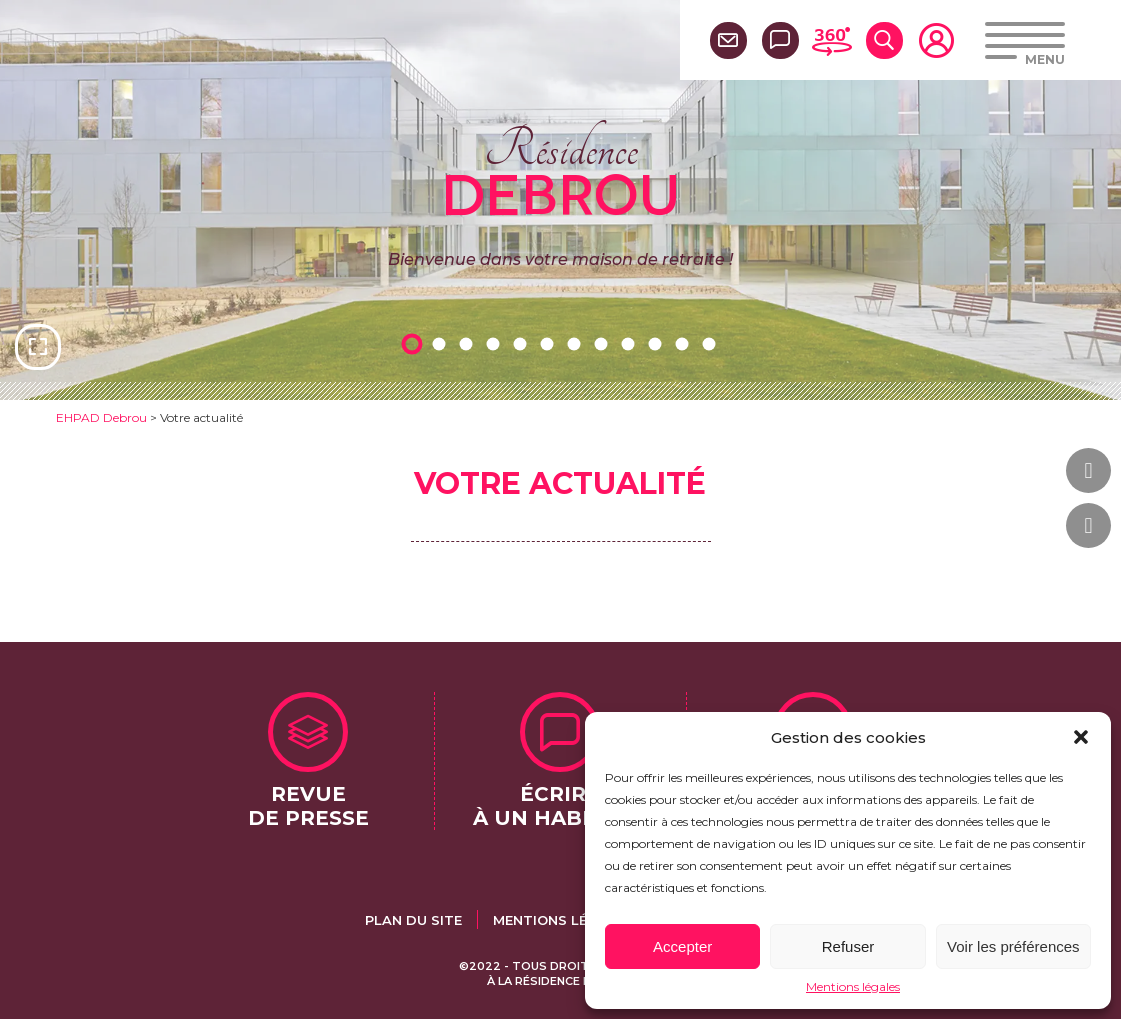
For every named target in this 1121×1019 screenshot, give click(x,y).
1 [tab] (416, 343)
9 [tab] (632, 343)
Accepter (682, 946)
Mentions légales (853, 986)
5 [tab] (524, 343)
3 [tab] (470, 343)
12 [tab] (713, 343)
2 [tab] (443, 343)
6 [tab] (551, 343)
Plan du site (413, 920)
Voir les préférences (1013, 946)
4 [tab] (497, 343)
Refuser (848, 946)
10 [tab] (659, 343)
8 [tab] (605, 343)
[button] (1081, 737)
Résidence (560, 169)
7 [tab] (578, 343)
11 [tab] (686, 343)
